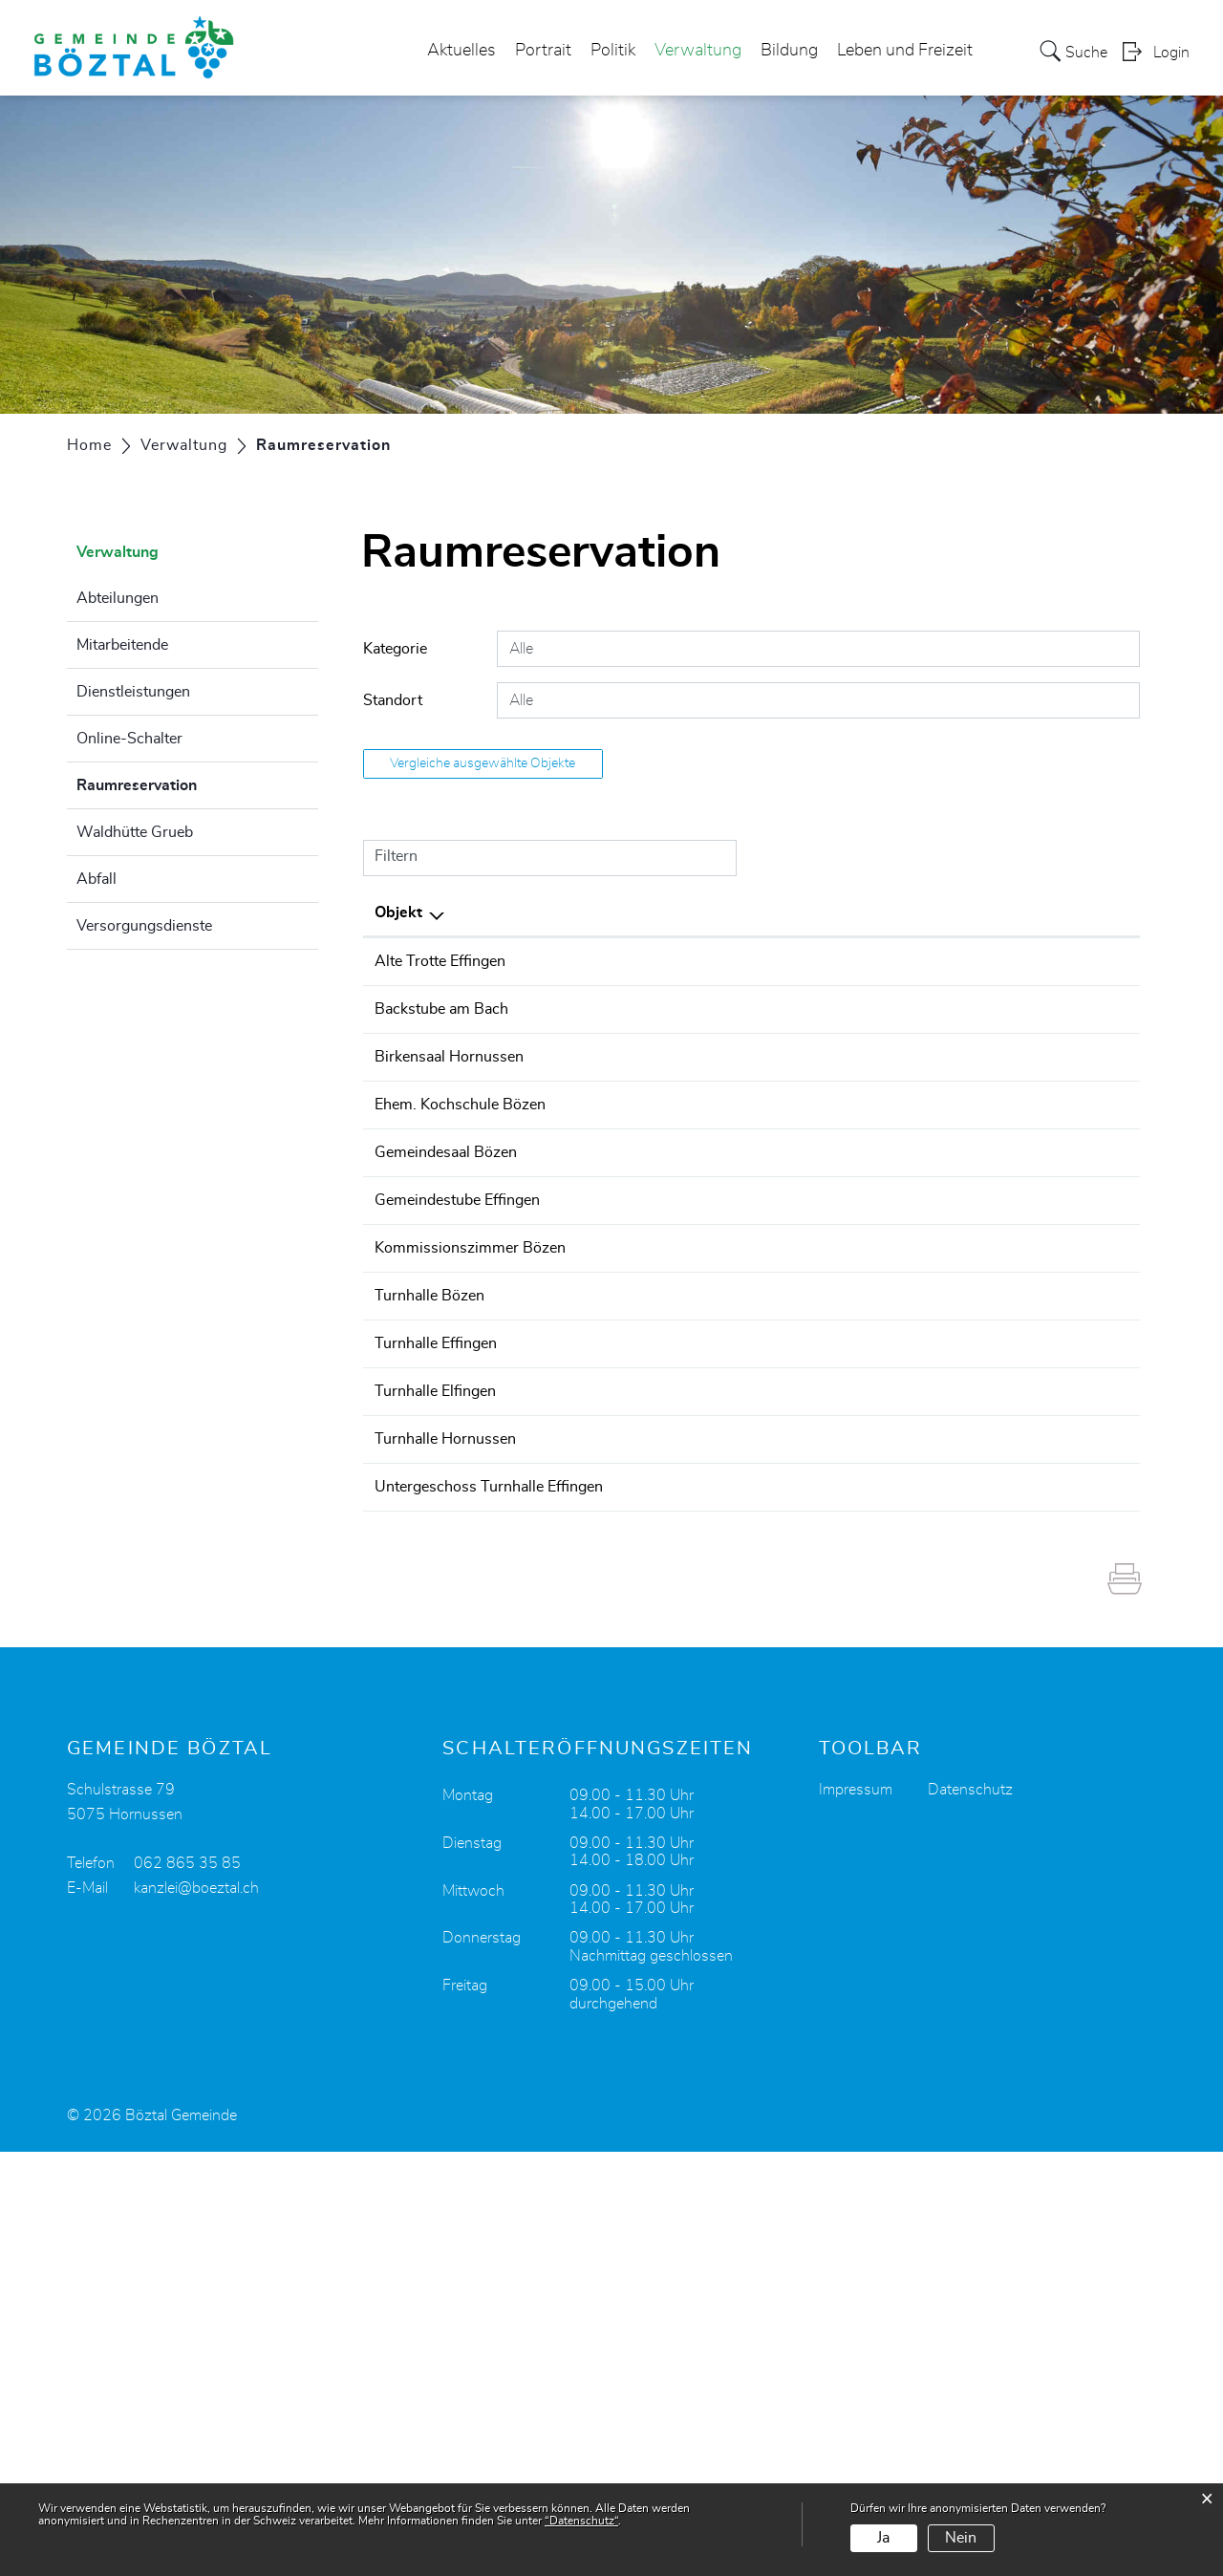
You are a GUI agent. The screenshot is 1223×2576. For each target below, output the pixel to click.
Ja (883, 2537)
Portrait (543, 51)
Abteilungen (117, 598)
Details (1047, 964)
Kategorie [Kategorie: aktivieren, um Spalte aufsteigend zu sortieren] (903, 912)
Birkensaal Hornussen (484, 1127)
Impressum (855, 2214)
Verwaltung (697, 51)
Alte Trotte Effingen (475, 961)
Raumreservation (184, 782)
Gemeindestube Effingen (492, 1377)
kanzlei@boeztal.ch (196, 2312)
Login (1171, 53)
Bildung (789, 51)
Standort (392, 700)
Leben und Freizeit (905, 51)
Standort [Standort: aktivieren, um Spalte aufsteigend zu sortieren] (693, 912)
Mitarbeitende (122, 645)
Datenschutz (970, 2214)
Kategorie (395, 648)
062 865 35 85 (187, 2287)
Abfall (96, 879)
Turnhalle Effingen (471, 1626)
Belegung (1047, 993)
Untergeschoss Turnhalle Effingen (524, 1875)
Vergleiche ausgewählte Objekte (482, 763)
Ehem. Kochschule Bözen (495, 1210)
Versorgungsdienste (144, 926)
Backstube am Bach (477, 1044)
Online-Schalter (129, 738)
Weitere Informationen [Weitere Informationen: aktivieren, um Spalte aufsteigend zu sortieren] (1047, 912)
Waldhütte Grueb (134, 832)
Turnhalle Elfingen (470, 1709)
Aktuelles (461, 51)
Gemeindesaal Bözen (481, 1293)
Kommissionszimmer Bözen (505, 1460)
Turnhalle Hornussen (480, 1792)
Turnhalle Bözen (465, 1543)
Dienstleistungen (133, 691)
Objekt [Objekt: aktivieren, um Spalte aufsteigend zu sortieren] (434, 912)
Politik (612, 51)
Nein (960, 2537)
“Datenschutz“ (581, 2520)
